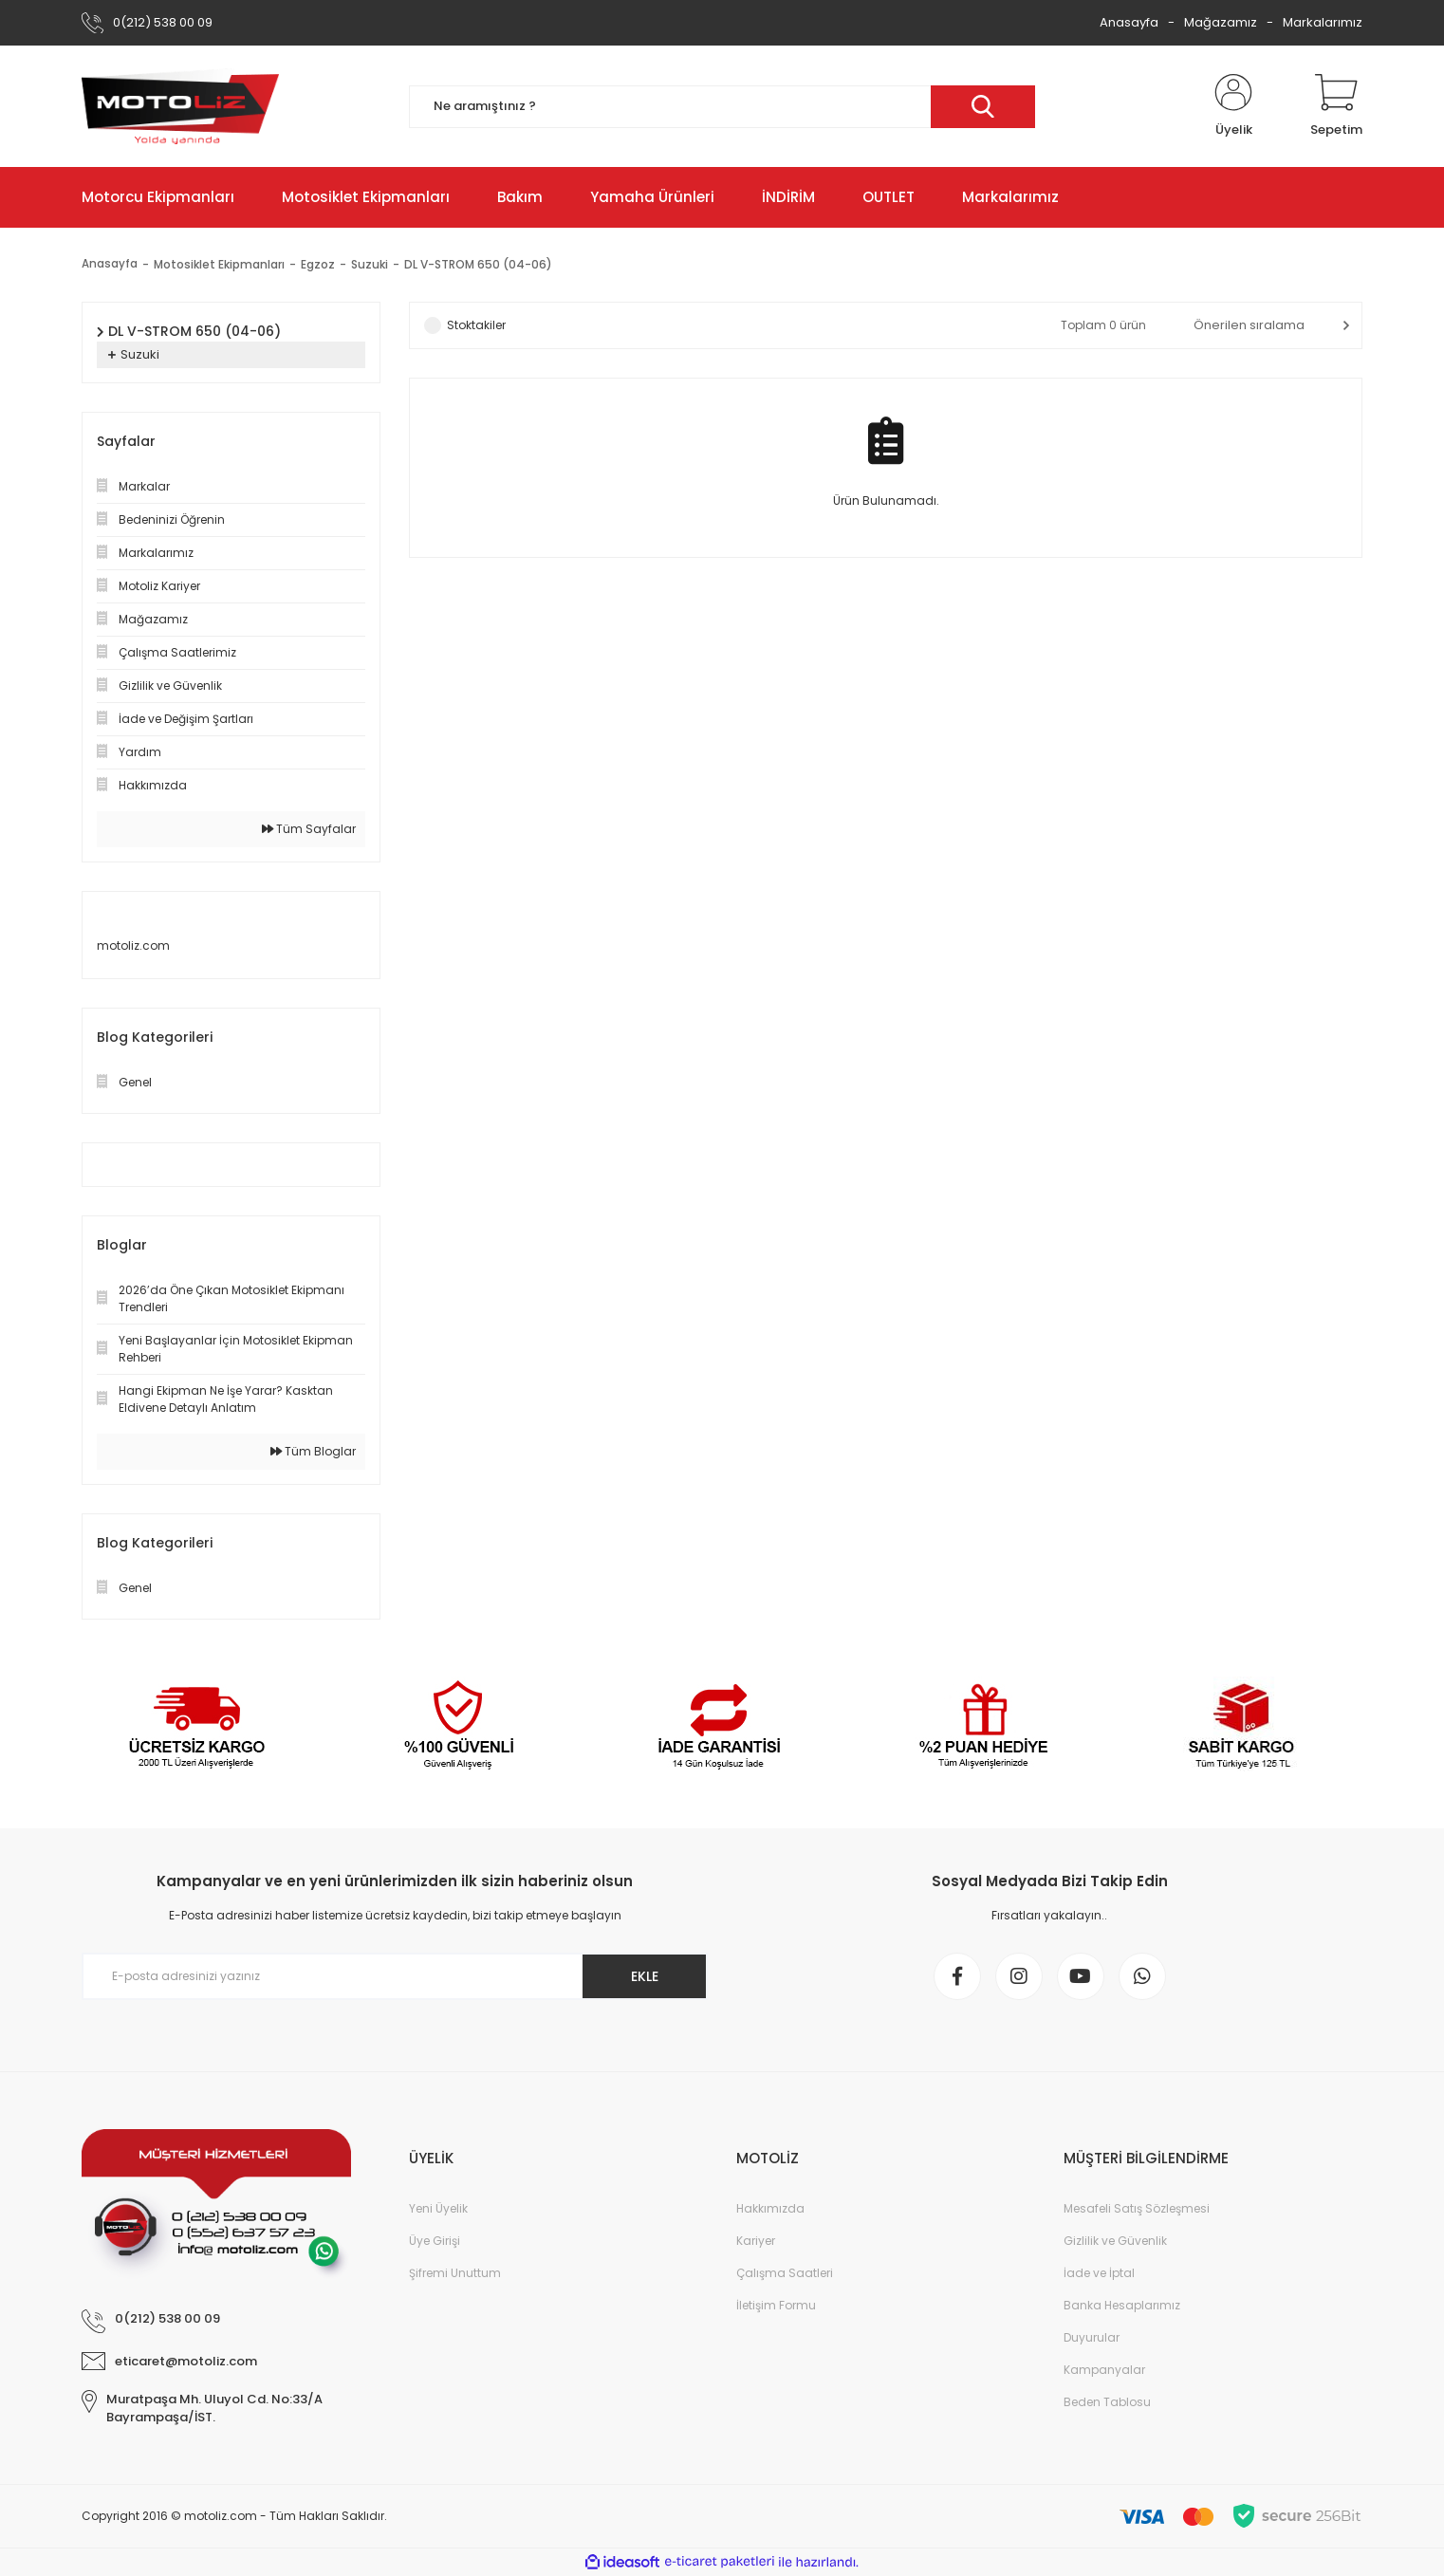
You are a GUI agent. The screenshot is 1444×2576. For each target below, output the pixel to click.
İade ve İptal (1099, 2273)
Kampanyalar (1104, 2370)
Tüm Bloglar (313, 1451)
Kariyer (755, 2241)
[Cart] (1336, 106)
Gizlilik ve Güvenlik (1115, 2241)
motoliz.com (133, 945)
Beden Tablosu (1107, 2402)
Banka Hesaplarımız (1122, 2305)
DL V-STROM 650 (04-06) (478, 264)
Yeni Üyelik (438, 2208)
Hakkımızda (770, 2208)
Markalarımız (1322, 22)
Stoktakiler (476, 325)
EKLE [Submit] (644, 1976)
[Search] (722, 106)
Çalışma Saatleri (784, 2273)
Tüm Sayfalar (309, 829)
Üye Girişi (434, 2241)
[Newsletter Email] (395, 1976)
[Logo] (180, 106)
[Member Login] (1233, 106)
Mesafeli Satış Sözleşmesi (1137, 2208)
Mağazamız (1220, 22)
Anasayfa (1129, 22)
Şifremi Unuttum (455, 2273)
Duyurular (1092, 2337)
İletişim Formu (776, 2305)
